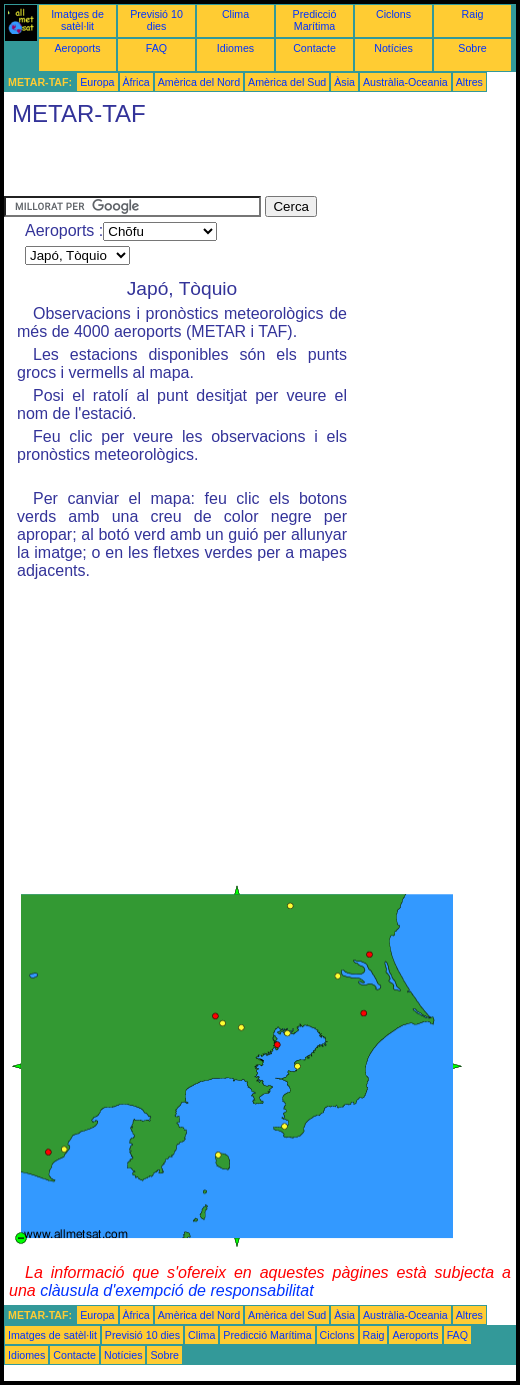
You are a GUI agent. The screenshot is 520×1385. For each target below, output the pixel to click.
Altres (469, 82)
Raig (473, 14)
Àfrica (136, 82)
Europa (97, 82)
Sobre (472, 48)
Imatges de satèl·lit (77, 20)
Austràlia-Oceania (405, 82)
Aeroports (77, 48)
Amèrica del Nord (199, 82)
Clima (235, 14)
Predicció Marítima (315, 20)
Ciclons (393, 14)
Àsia (344, 82)
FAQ (156, 48)
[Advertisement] (238, 166)
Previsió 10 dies (156, 20)
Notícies (393, 48)
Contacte (314, 48)
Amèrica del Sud (287, 82)
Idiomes (235, 48)
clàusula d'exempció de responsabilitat (176, 1290)
